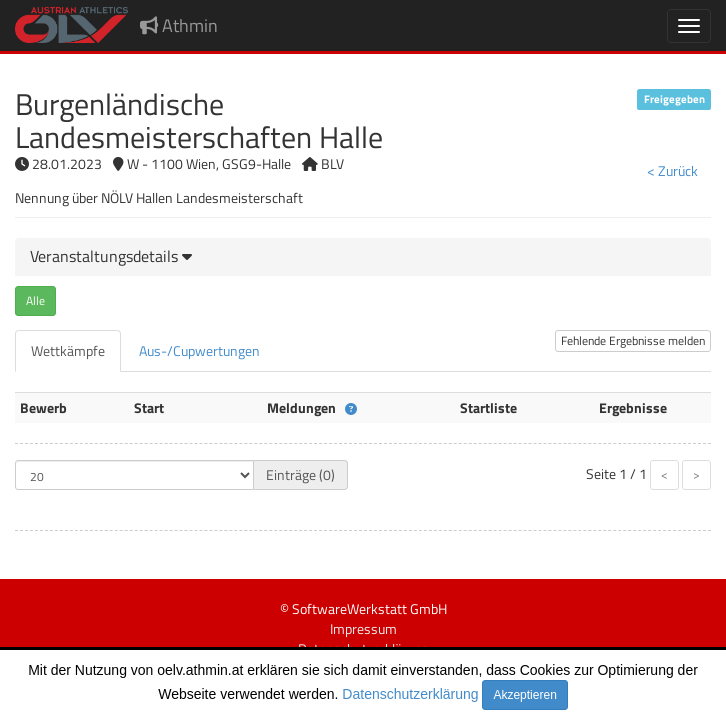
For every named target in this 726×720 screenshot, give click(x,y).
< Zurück (672, 170)
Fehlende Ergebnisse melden (633, 340)
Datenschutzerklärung (410, 694)
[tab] (363, 257)
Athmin (179, 25)
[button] (111, 256)
